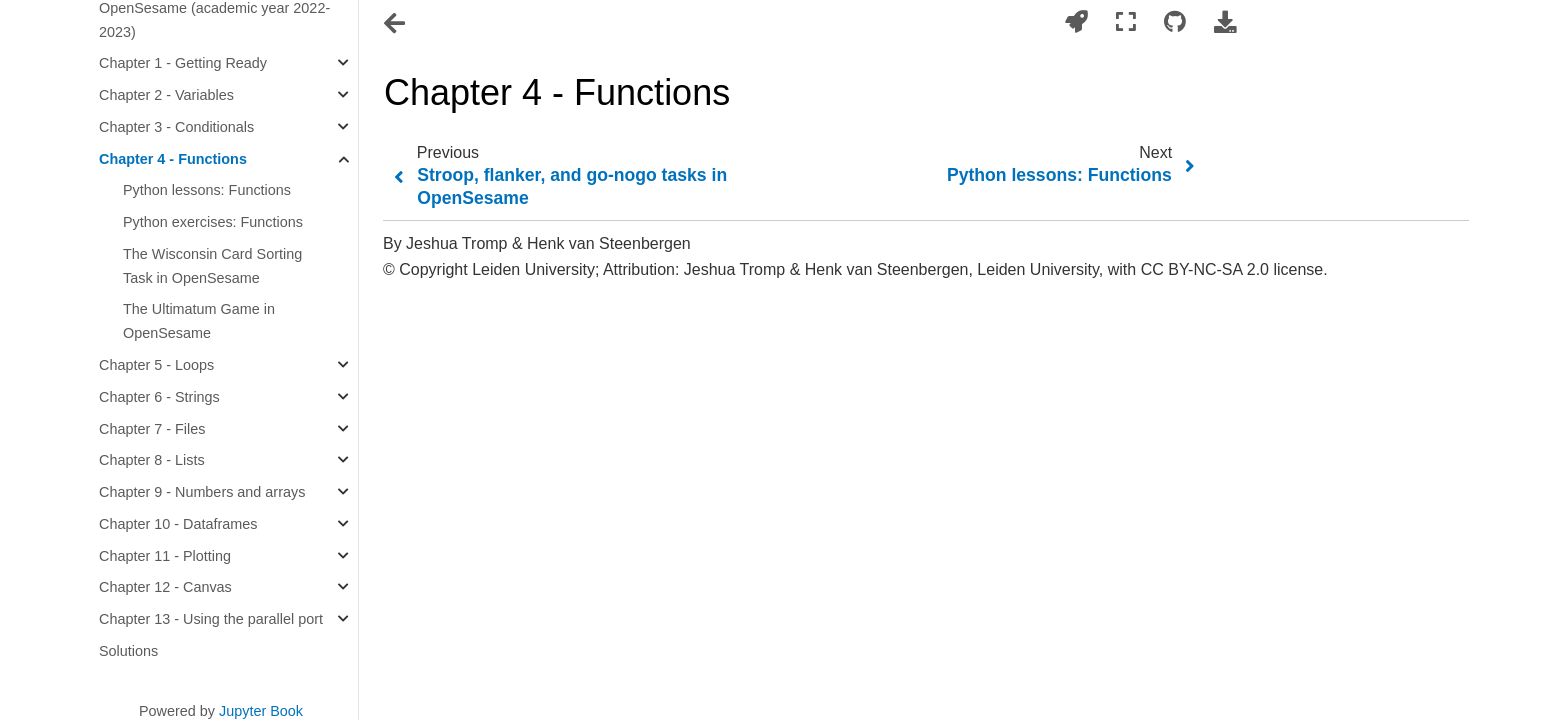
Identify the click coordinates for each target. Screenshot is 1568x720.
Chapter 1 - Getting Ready (183, 63)
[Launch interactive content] (1076, 22)
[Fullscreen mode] (1126, 22)
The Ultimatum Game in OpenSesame (199, 321)
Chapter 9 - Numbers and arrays (202, 492)
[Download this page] (1225, 22)
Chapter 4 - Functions (173, 159)
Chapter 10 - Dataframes (178, 524)
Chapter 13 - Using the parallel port (211, 619)
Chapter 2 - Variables (166, 95)
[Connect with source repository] (1175, 22)
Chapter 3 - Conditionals (176, 127)
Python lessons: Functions (207, 190)
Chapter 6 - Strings (159, 397)
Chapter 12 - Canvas (165, 587)
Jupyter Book (261, 711)
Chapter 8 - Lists (152, 460)
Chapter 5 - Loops (156, 365)
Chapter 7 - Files (152, 429)
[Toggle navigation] (396, 24)
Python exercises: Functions (213, 222)
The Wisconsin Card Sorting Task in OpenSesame (212, 266)
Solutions (128, 651)
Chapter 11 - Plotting (165, 556)
